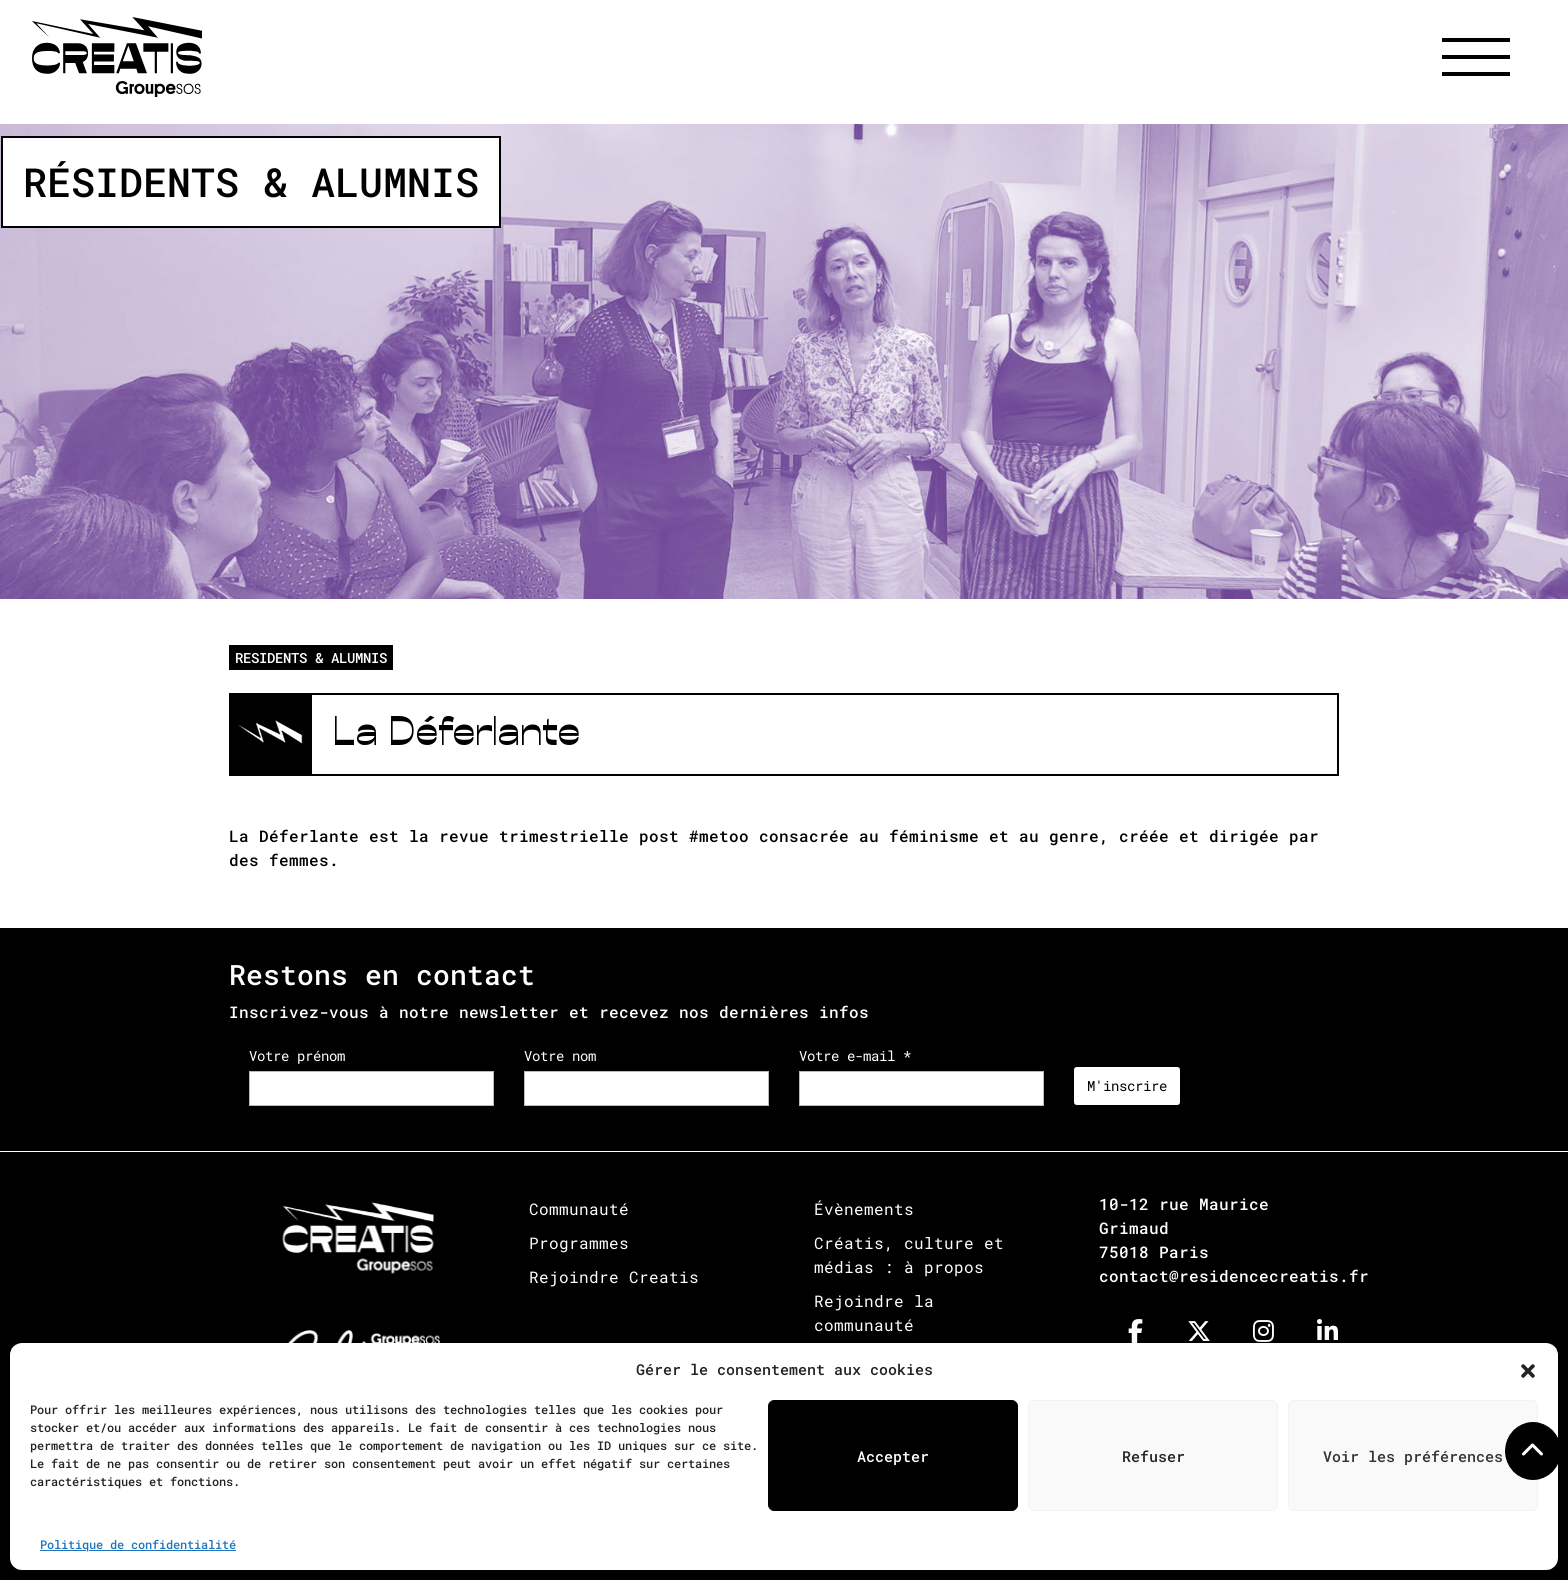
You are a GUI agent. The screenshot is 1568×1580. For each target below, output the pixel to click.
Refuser (1153, 1456)
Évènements (864, 1208)
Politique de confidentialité (138, 1544)
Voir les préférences (1413, 1456)
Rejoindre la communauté (874, 1312)
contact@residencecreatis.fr (1234, 1275)
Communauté (579, 1208)
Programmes (579, 1242)
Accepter (893, 1456)
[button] (1528, 1369)
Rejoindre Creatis (614, 1276)
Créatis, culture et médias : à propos (909, 1254)
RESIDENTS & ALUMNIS (311, 657)
